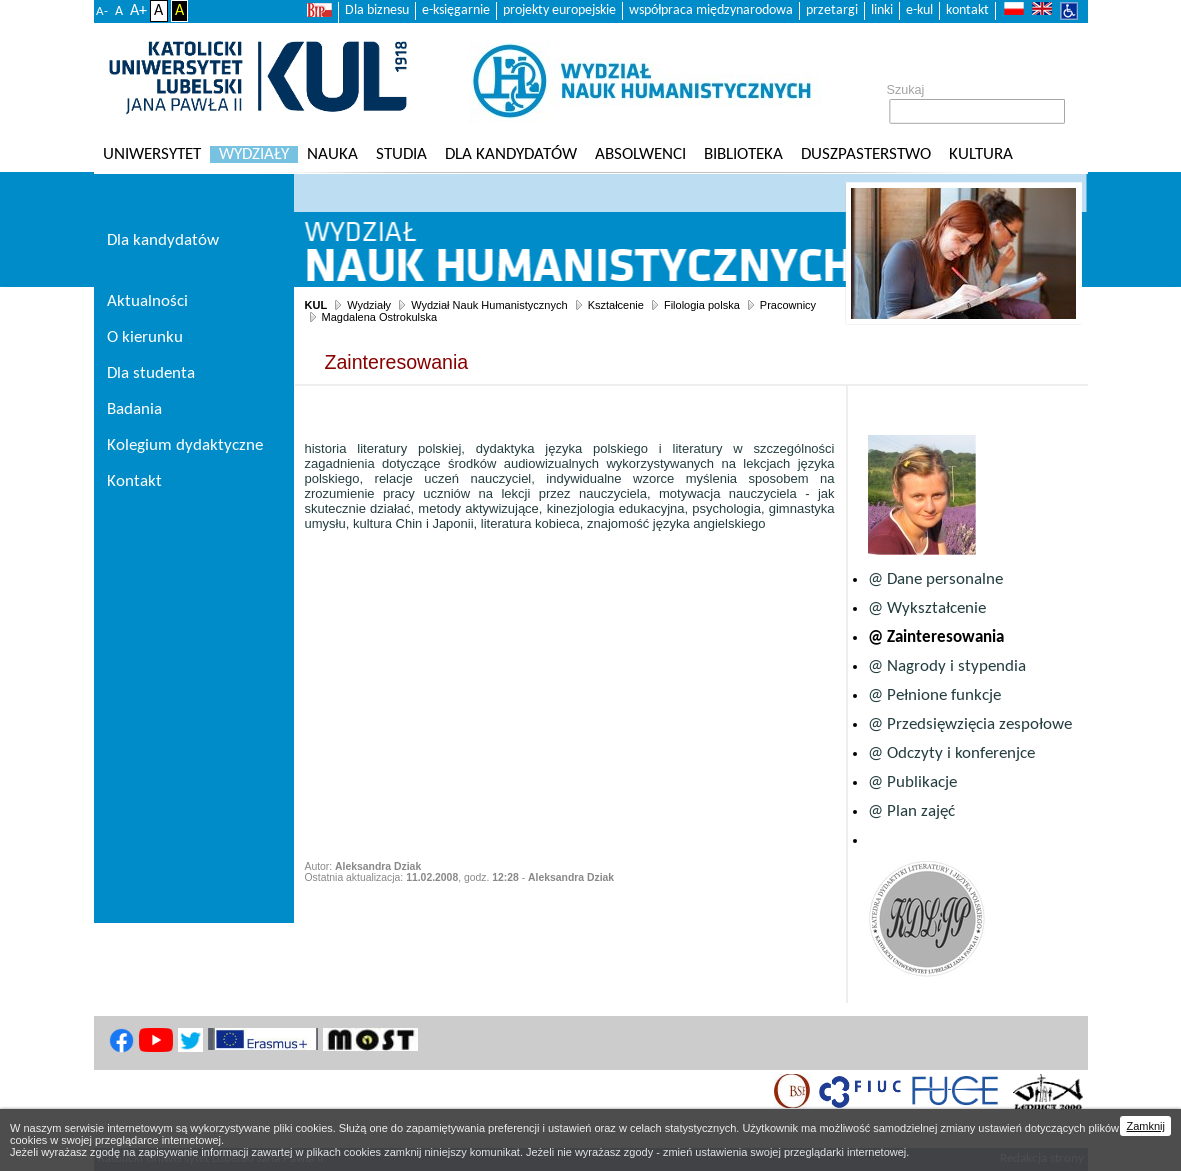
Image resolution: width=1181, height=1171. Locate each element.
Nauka (332, 154)
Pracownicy (788, 305)
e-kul (919, 10)
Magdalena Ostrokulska (380, 317)
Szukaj (906, 90)
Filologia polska (702, 305)
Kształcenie (616, 305)
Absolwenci (640, 154)
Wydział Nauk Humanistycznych (489, 305)
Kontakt (134, 481)
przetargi (832, 10)
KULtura (981, 154)
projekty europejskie (559, 10)
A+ (138, 11)
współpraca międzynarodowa (711, 10)
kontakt (967, 10)
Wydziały (254, 154)
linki (882, 10)
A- (102, 11)
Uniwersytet (152, 154)
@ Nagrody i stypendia (947, 666)
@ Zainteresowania (936, 637)
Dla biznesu (377, 10)
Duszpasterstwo (866, 154)
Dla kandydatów (511, 154)
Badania (134, 409)
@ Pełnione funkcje (934, 695)
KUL (316, 305)
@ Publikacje (912, 782)
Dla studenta (151, 373)
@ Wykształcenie (927, 608)
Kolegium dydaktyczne (185, 445)
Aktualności (147, 301)
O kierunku (145, 337)
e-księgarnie (456, 10)
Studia (401, 154)
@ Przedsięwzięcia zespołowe (970, 724)
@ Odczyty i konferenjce (951, 753)
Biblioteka (743, 154)
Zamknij (1145, 1126)
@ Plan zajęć (911, 811)
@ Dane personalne (935, 579)
